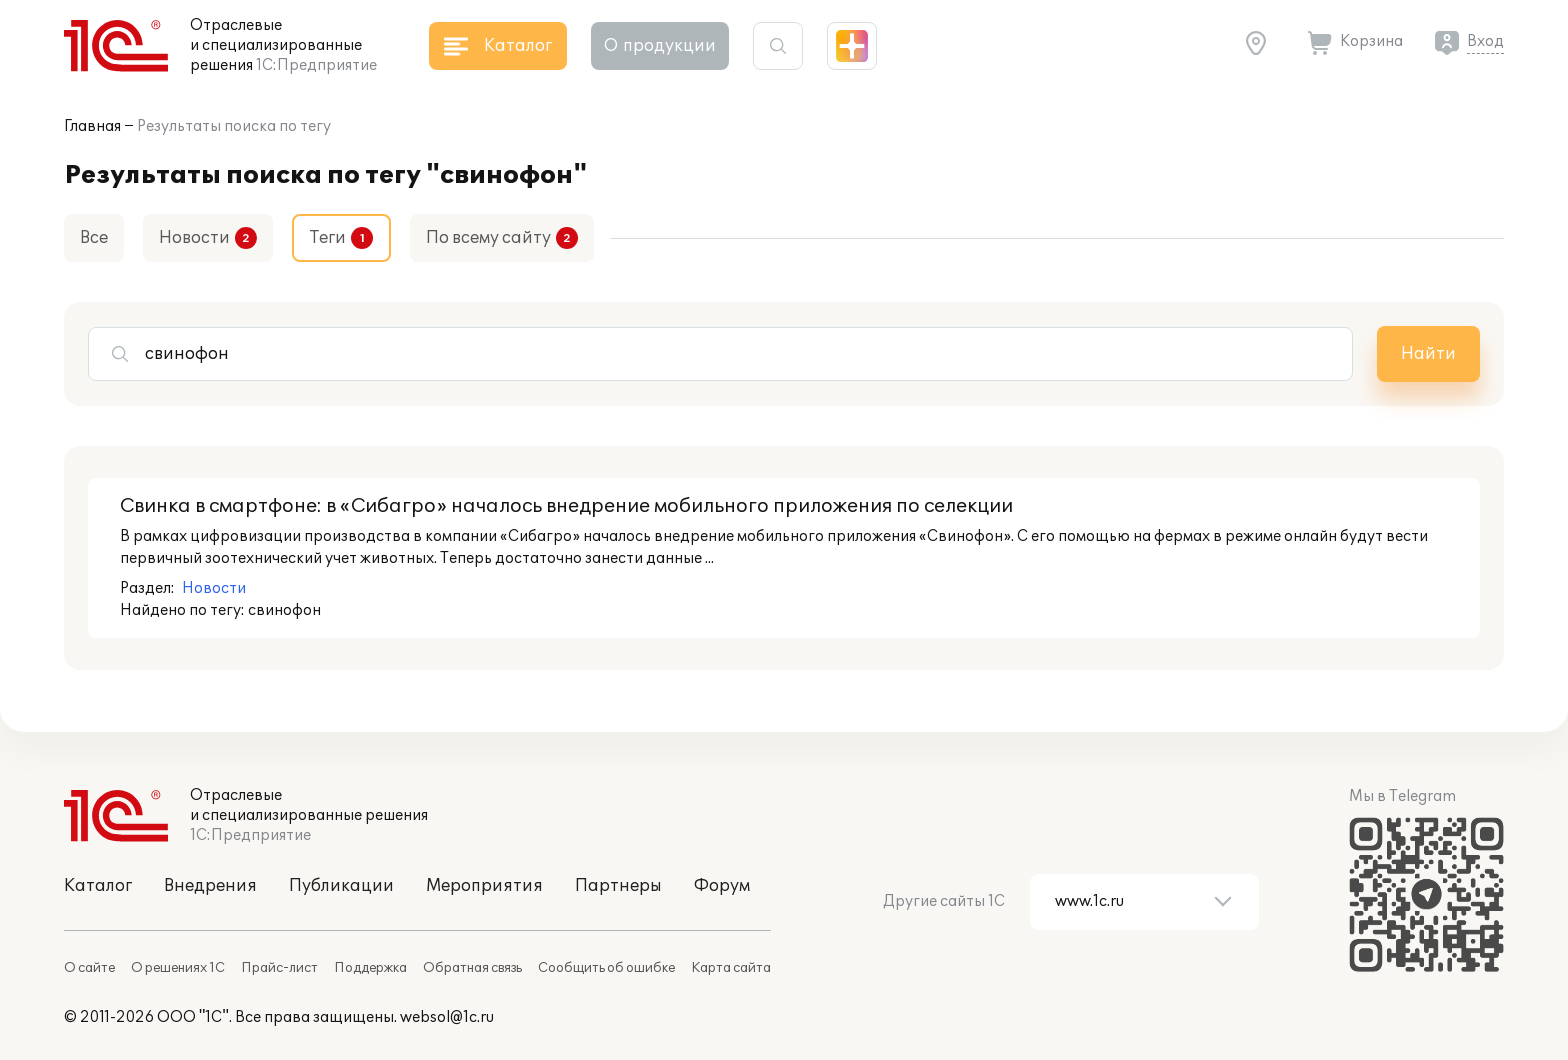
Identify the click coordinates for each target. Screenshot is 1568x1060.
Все (94, 238)
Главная (92, 126)
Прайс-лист (279, 968)
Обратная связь (472, 968)
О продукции (660, 46)
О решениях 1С (178, 968)
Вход (1485, 41)
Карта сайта (731, 968)
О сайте (89, 968)
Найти (1428, 354)
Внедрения (210, 886)
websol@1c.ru (447, 1017)
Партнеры (618, 886)
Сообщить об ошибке (606, 968)
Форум (722, 886)
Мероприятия (484, 886)
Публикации (341, 886)
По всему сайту (488, 238)
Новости (194, 238)
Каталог (98, 886)
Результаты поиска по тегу (234, 126)
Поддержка (370, 968)
